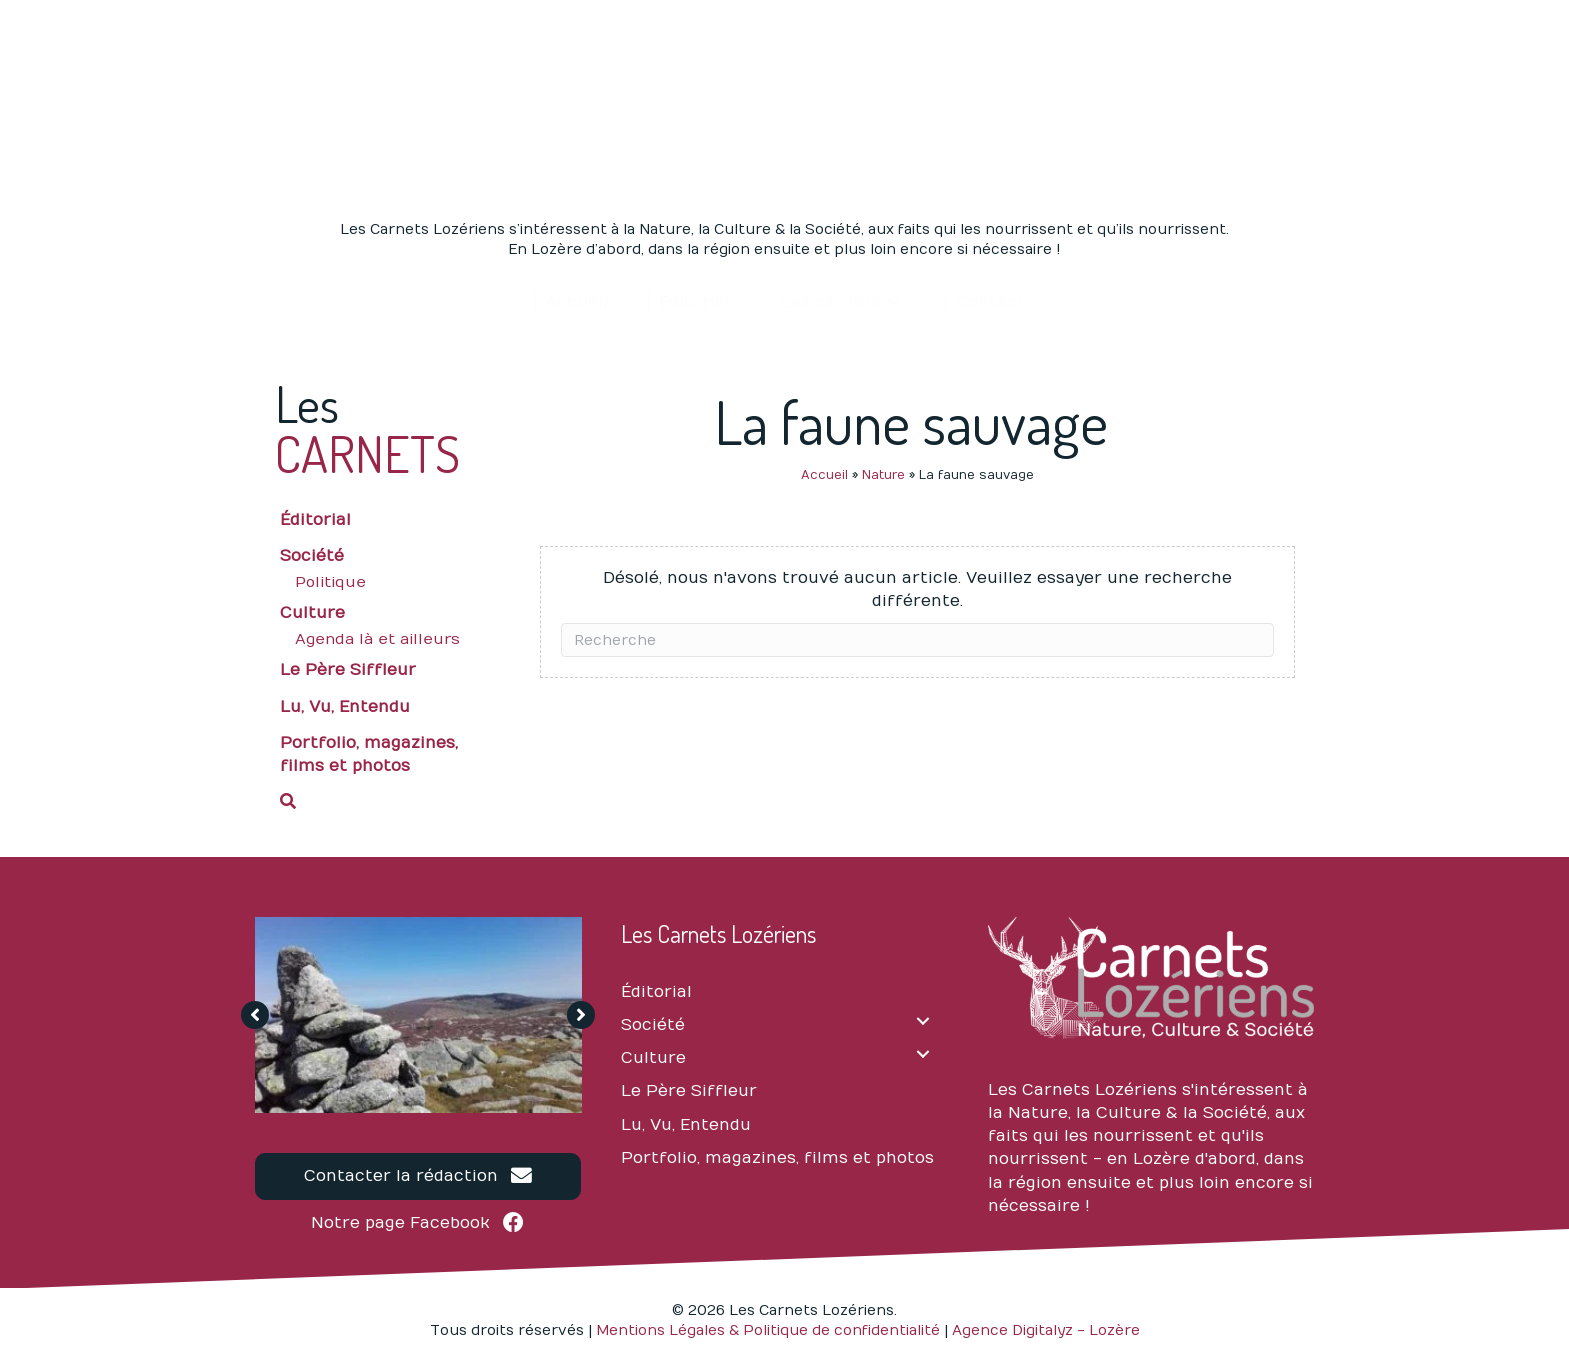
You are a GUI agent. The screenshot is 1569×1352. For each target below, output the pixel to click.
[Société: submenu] (923, 1020)
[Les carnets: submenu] (893, 302)
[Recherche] (917, 640)
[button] (385, 799)
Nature (883, 475)
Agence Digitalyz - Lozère (1046, 1330)
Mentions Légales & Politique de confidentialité (768, 1330)
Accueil (824, 475)
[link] (576, 302)
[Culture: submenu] (923, 1053)
